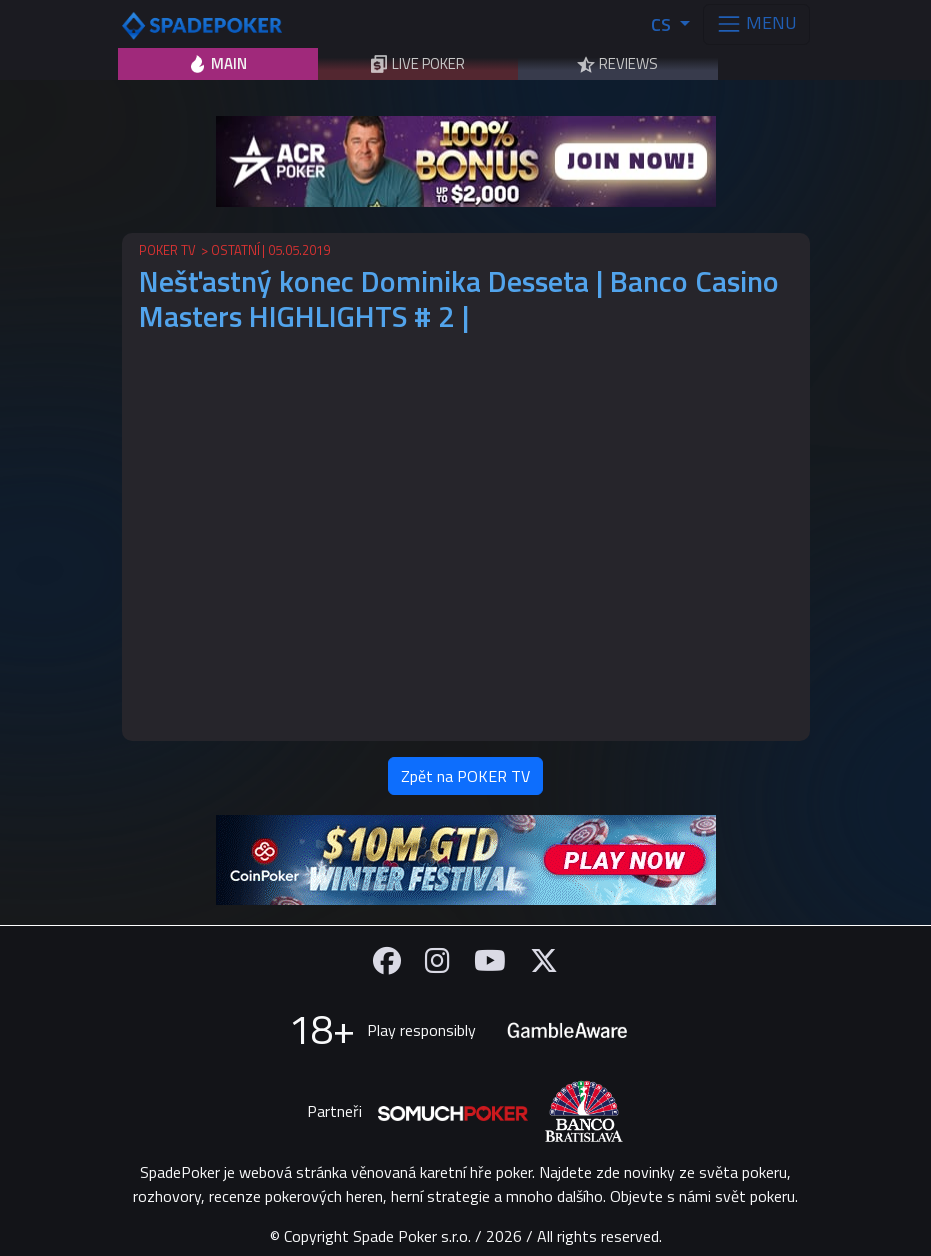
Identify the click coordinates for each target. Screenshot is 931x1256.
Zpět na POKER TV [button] (465, 776)
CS (663, 24)
